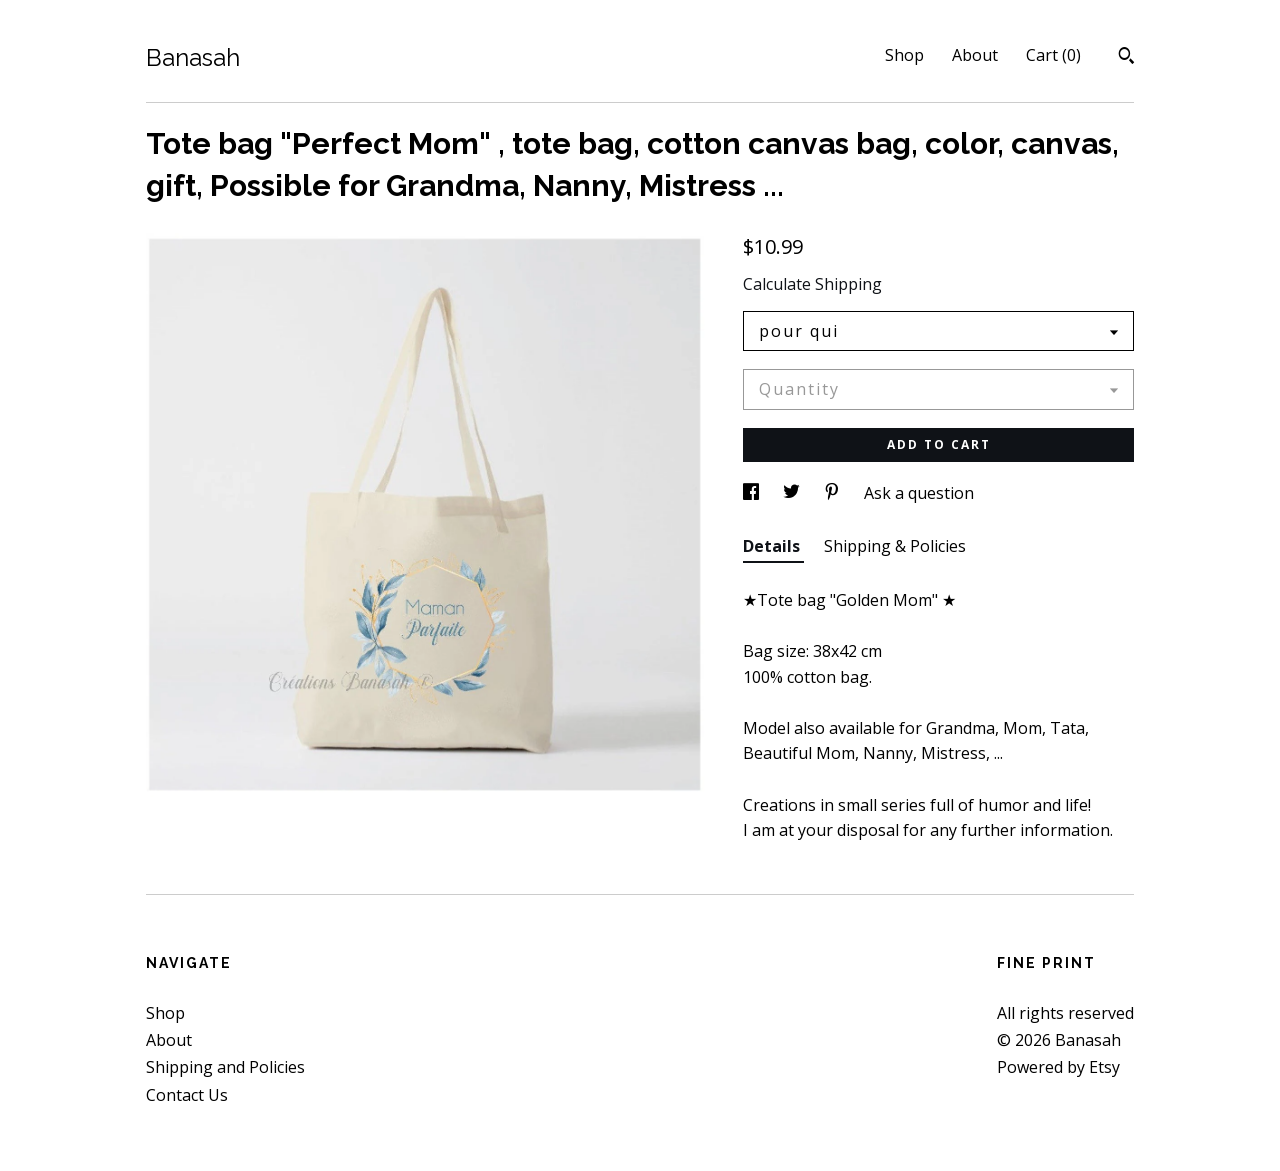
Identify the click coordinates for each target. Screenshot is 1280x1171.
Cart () (1053, 55)
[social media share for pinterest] (834, 493)
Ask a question (919, 493)
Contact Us (187, 1095)
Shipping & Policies (895, 546)
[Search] (1126, 58)
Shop (904, 55)
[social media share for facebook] (753, 493)
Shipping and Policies (225, 1067)
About (975, 55)
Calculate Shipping (812, 284)
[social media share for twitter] (793, 493)
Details (773, 546)
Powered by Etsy (1058, 1067)
